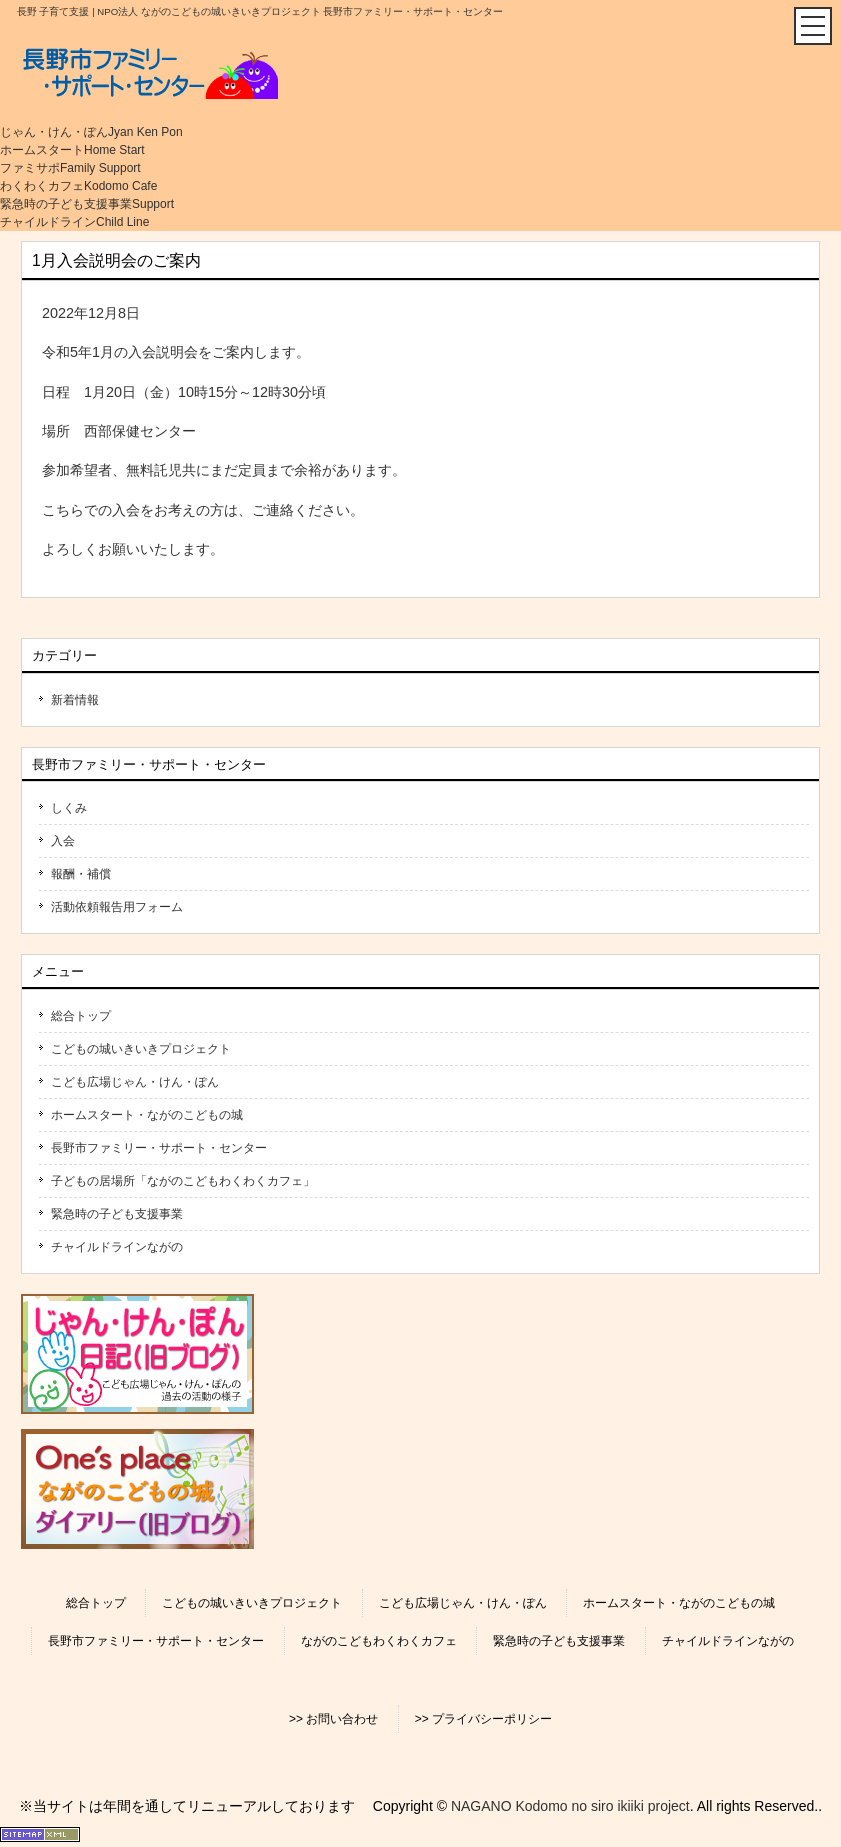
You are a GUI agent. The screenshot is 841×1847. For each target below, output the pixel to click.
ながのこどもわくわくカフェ (379, 1641)
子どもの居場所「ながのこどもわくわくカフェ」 (183, 1181)
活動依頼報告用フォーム (117, 907)
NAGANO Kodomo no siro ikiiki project (570, 1806)
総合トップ (81, 1016)
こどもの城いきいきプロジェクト (141, 1049)
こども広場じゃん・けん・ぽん (135, 1082)
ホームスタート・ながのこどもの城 (147, 1115)
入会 (63, 841)
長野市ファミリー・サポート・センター (159, 1148)
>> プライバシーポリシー (483, 1719)
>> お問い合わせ (333, 1719)
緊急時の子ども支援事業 (117, 1214)
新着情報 (75, 700)
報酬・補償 (81, 874)
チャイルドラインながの (117, 1247)
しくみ (69, 808)
